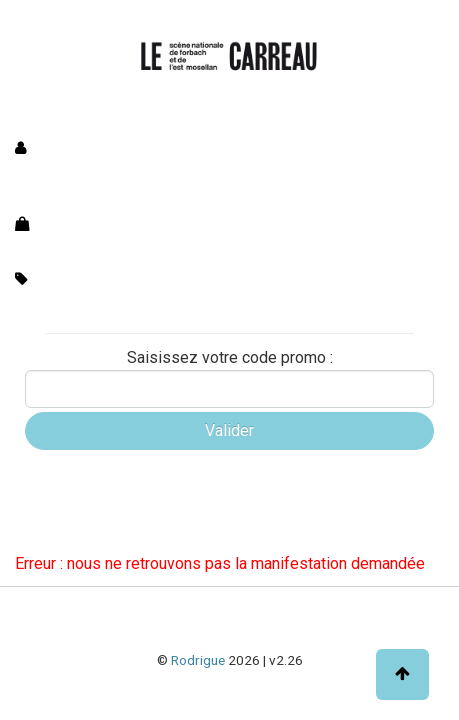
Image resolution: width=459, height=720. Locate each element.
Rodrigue (198, 660)
